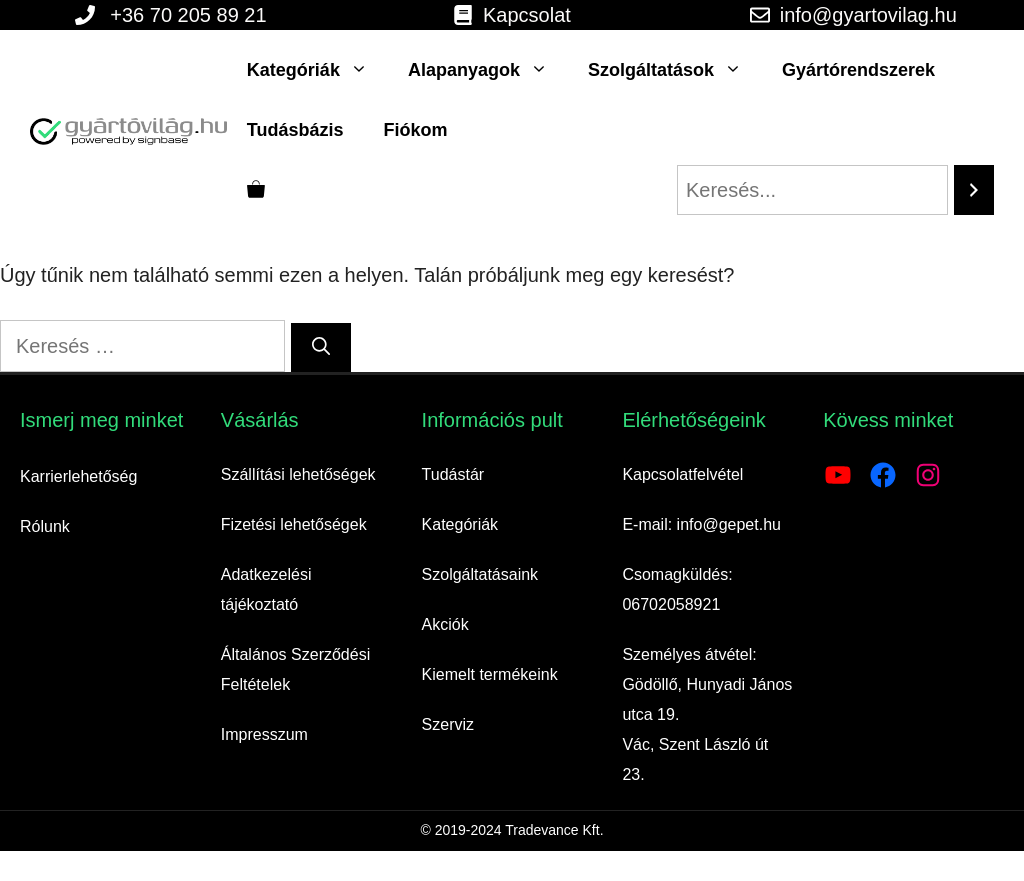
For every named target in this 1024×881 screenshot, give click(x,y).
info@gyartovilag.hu (868, 15)
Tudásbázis (295, 130)
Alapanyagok (488, 70)
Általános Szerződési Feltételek (295, 669)
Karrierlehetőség (78, 476)
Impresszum (264, 734)
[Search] (974, 190)
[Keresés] (321, 347)
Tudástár (453, 474)
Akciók (445, 624)
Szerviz (448, 724)
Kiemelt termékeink (490, 674)
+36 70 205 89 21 (188, 15)
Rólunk (45, 526)
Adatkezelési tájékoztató (266, 589)
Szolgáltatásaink (480, 574)
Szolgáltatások (675, 70)
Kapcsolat (527, 15)
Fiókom (416, 130)
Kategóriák (317, 70)
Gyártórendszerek (858, 70)
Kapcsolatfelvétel (682, 474)
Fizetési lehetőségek (294, 524)
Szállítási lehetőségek (298, 474)
